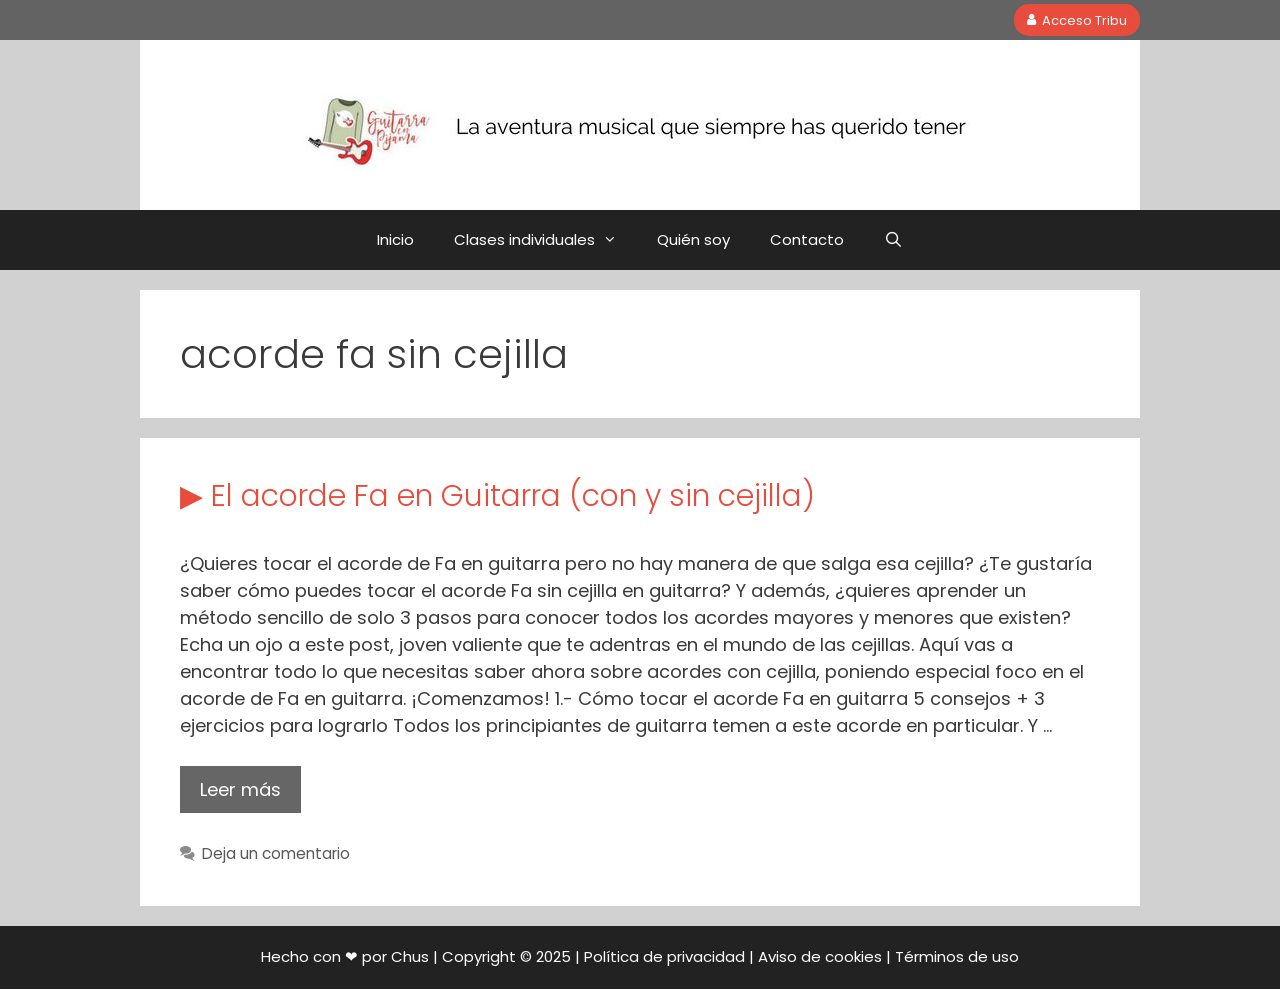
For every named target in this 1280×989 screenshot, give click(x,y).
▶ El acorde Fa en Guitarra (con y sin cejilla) (497, 496)
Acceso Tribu (1077, 19)
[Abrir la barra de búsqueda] (893, 240)
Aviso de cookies (820, 956)
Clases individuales (545, 240)
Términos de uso (957, 956)
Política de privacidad (664, 956)
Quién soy (693, 239)
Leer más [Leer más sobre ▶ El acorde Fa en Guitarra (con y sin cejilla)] (240, 789)
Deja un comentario (276, 853)
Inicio (395, 239)
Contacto (807, 239)
